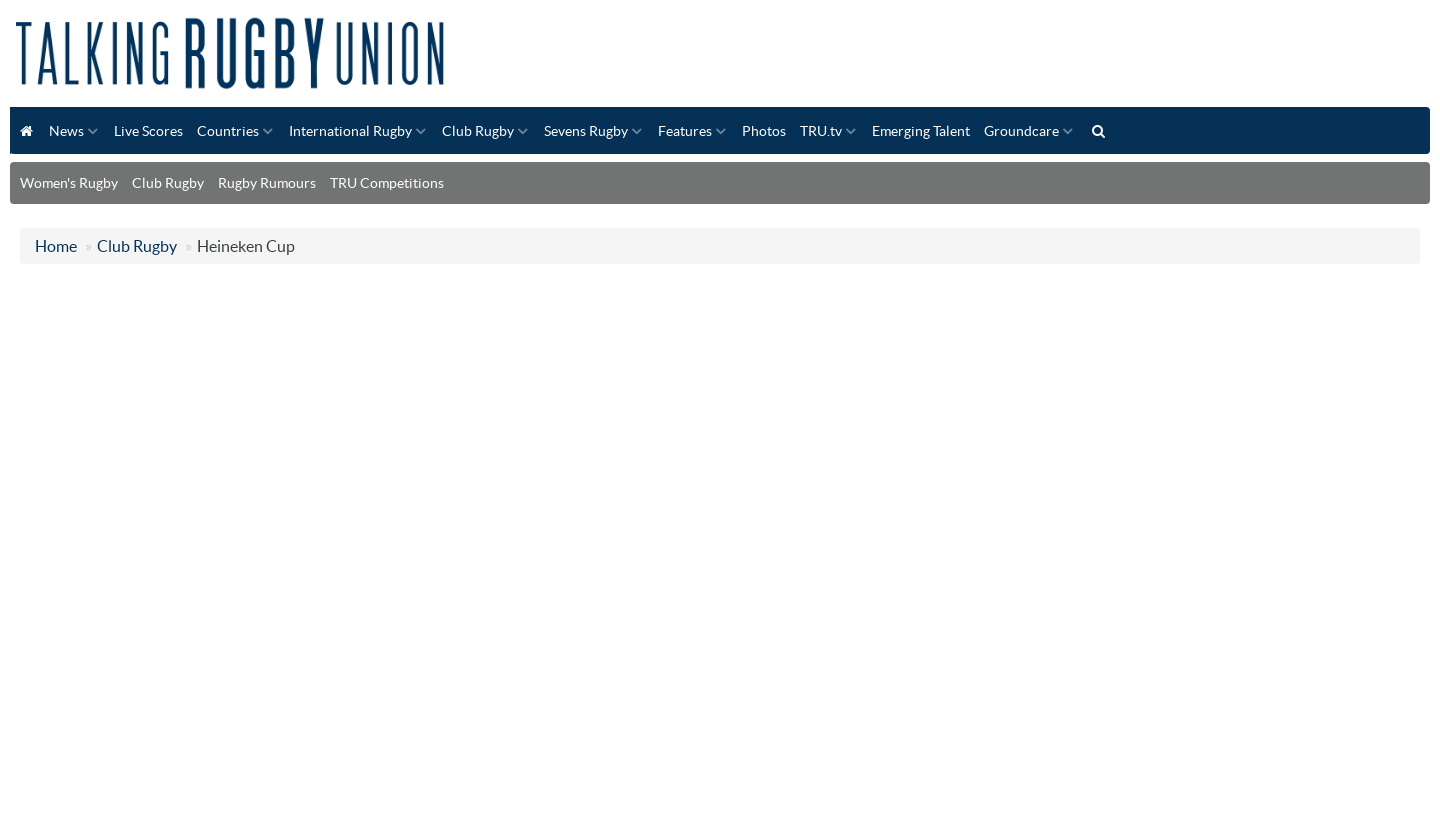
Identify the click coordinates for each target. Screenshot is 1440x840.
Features (685, 131)
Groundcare (1021, 131)
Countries (228, 131)
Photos (764, 131)
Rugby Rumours (267, 183)
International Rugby (350, 131)
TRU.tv (821, 131)
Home (56, 246)
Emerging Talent (921, 131)
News (66, 131)
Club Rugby (478, 131)
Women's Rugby (69, 183)
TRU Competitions (387, 183)
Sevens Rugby (586, 131)
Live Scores (148, 131)
